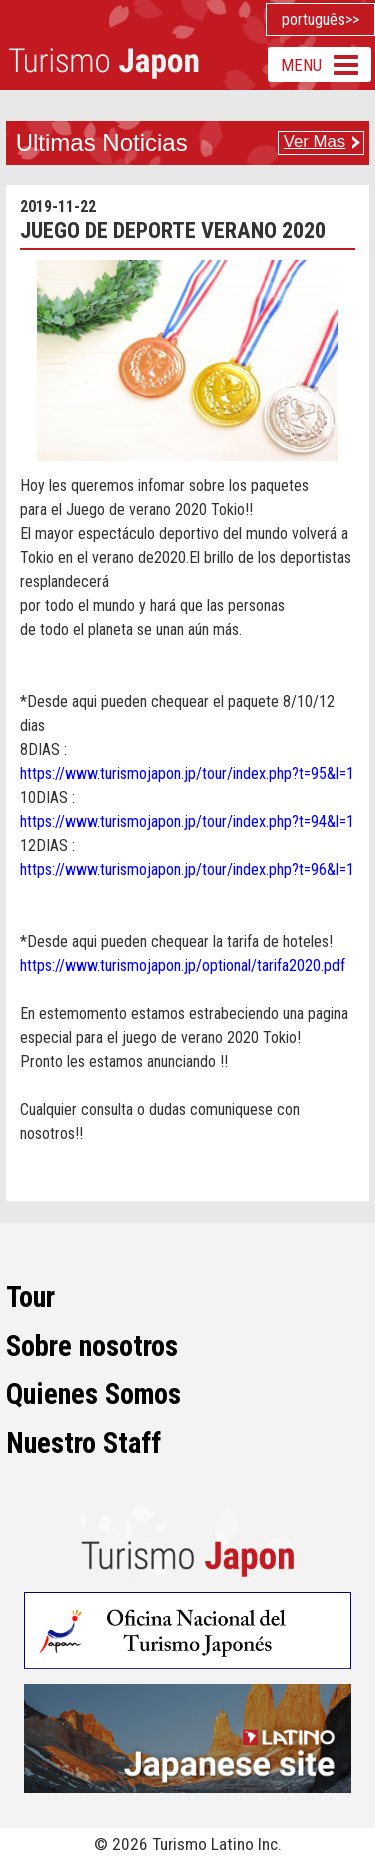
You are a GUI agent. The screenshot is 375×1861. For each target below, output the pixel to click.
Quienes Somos (93, 1394)
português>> (320, 19)
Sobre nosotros (92, 1346)
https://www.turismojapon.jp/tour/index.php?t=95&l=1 (187, 773)
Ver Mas (315, 141)
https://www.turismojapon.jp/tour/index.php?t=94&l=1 (187, 821)
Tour (30, 1297)
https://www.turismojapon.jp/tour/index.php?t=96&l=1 (187, 869)
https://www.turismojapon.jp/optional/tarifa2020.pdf (182, 965)
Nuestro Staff (83, 1443)
